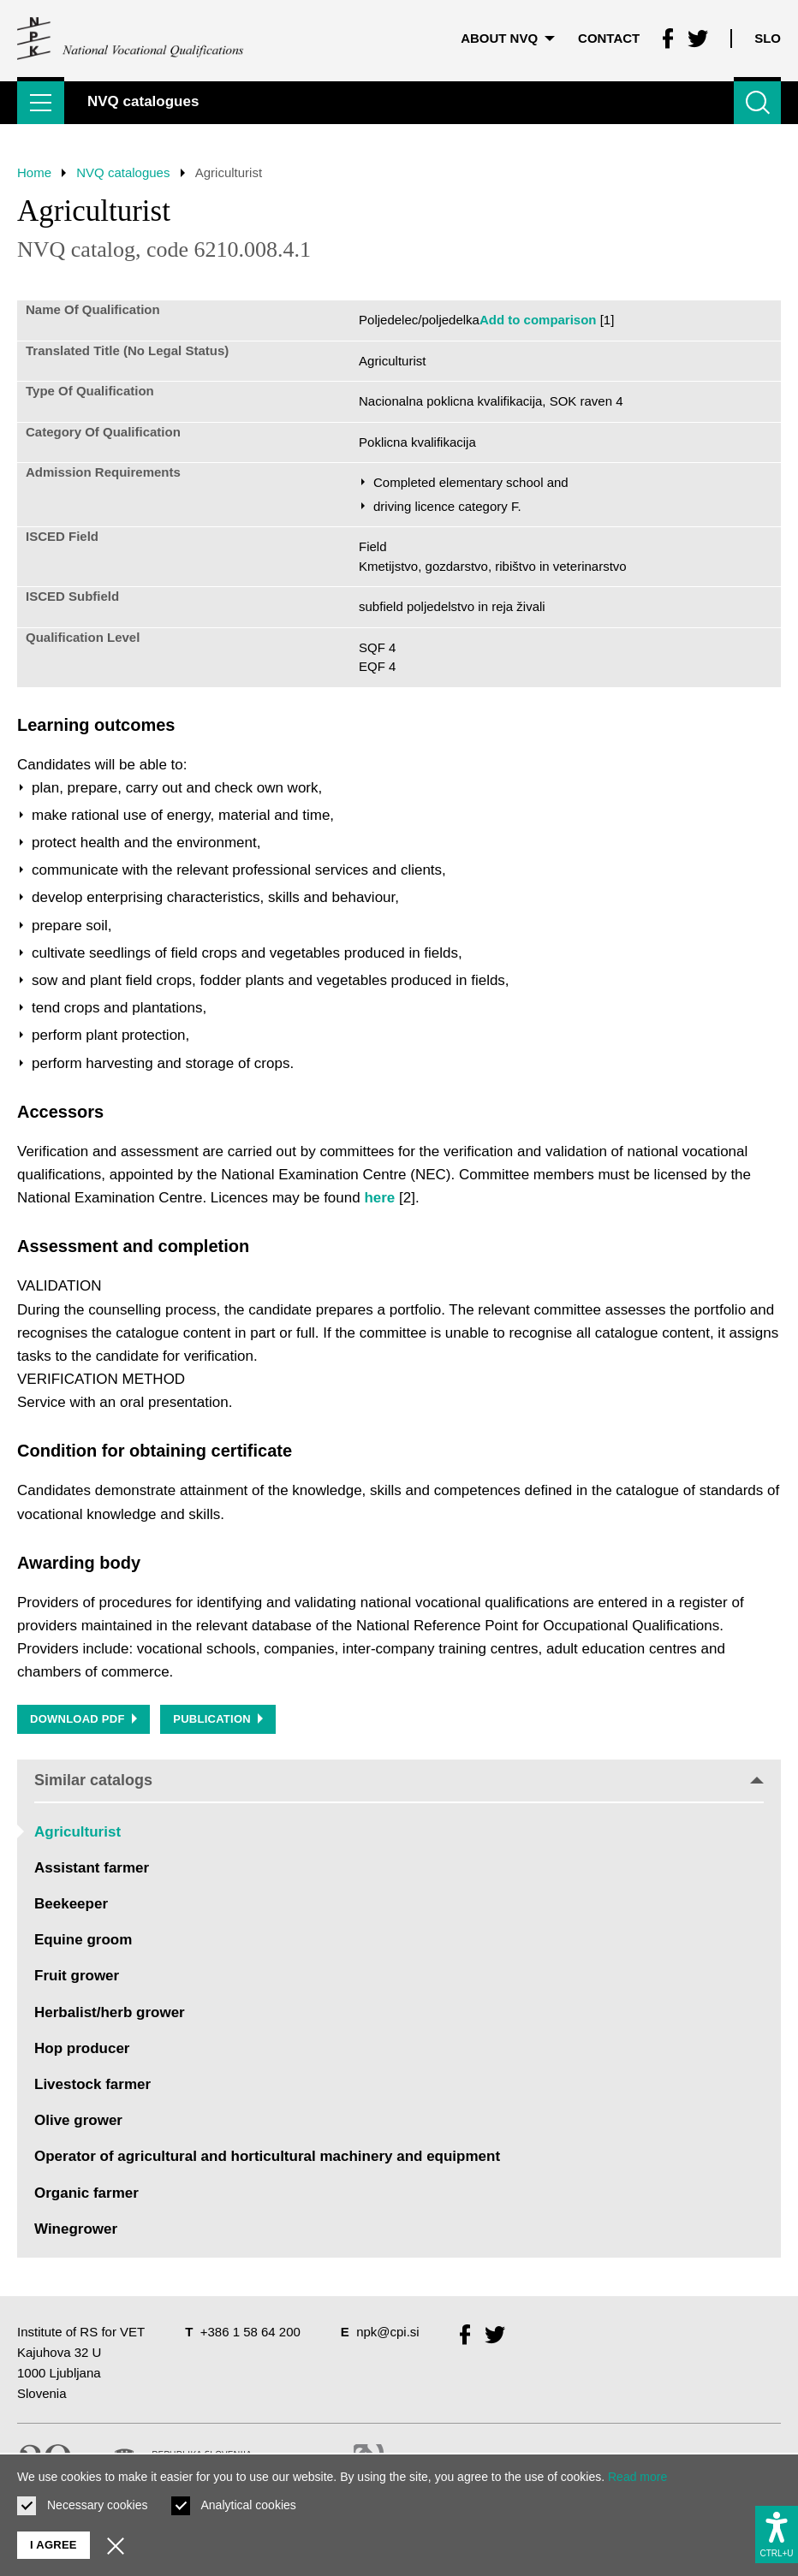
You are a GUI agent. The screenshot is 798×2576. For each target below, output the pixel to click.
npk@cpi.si (388, 2331)
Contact (609, 38)
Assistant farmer (91, 1868)
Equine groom (83, 1940)
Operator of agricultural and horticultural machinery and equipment (267, 2156)
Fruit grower (76, 1976)
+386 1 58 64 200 (250, 2331)
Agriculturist (77, 1832)
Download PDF (83, 1718)
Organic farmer (86, 2193)
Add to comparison (538, 319)
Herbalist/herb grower (109, 2012)
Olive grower (78, 2120)
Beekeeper (71, 1904)
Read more (637, 2477)
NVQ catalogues (123, 172)
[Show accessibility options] (776, 2534)
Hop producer (81, 2048)
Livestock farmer (92, 2084)
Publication (218, 1718)
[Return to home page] (131, 38)
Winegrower (75, 2229)
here (379, 1198)
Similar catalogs (399, 1780)
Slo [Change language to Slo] (767, 38)
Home (34, 172)
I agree (53, 2544)
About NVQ (508, 38)
